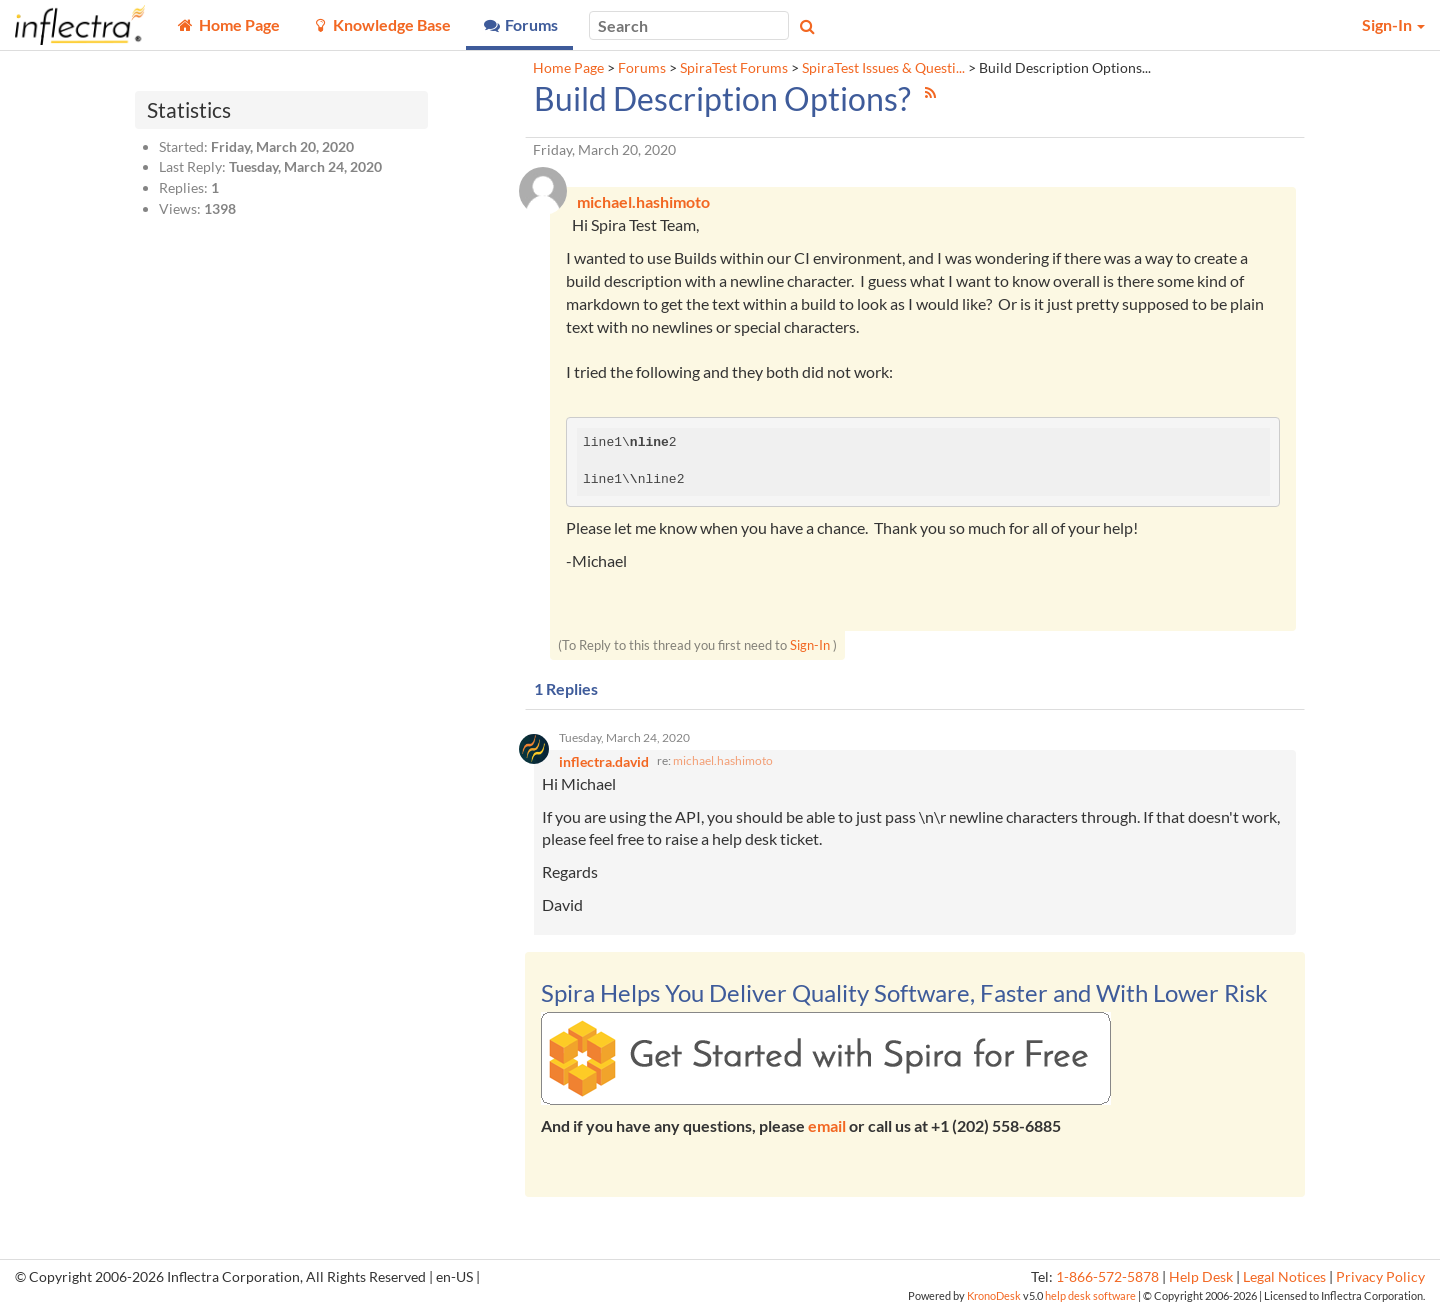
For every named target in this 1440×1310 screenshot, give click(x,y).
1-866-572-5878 (1107, 1277)
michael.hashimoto (723, 760)
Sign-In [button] (1393, 24)
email (827, 1125)
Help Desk (1201, 1277)
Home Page (568, 68)
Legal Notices (1284, 1277)
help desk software (1090, 1295)
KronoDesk (994, 1295)
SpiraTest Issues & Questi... (883, 68)
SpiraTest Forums (734, 68)
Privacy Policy (1380, 1277)
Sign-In (810, 645)
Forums (642, 68)
